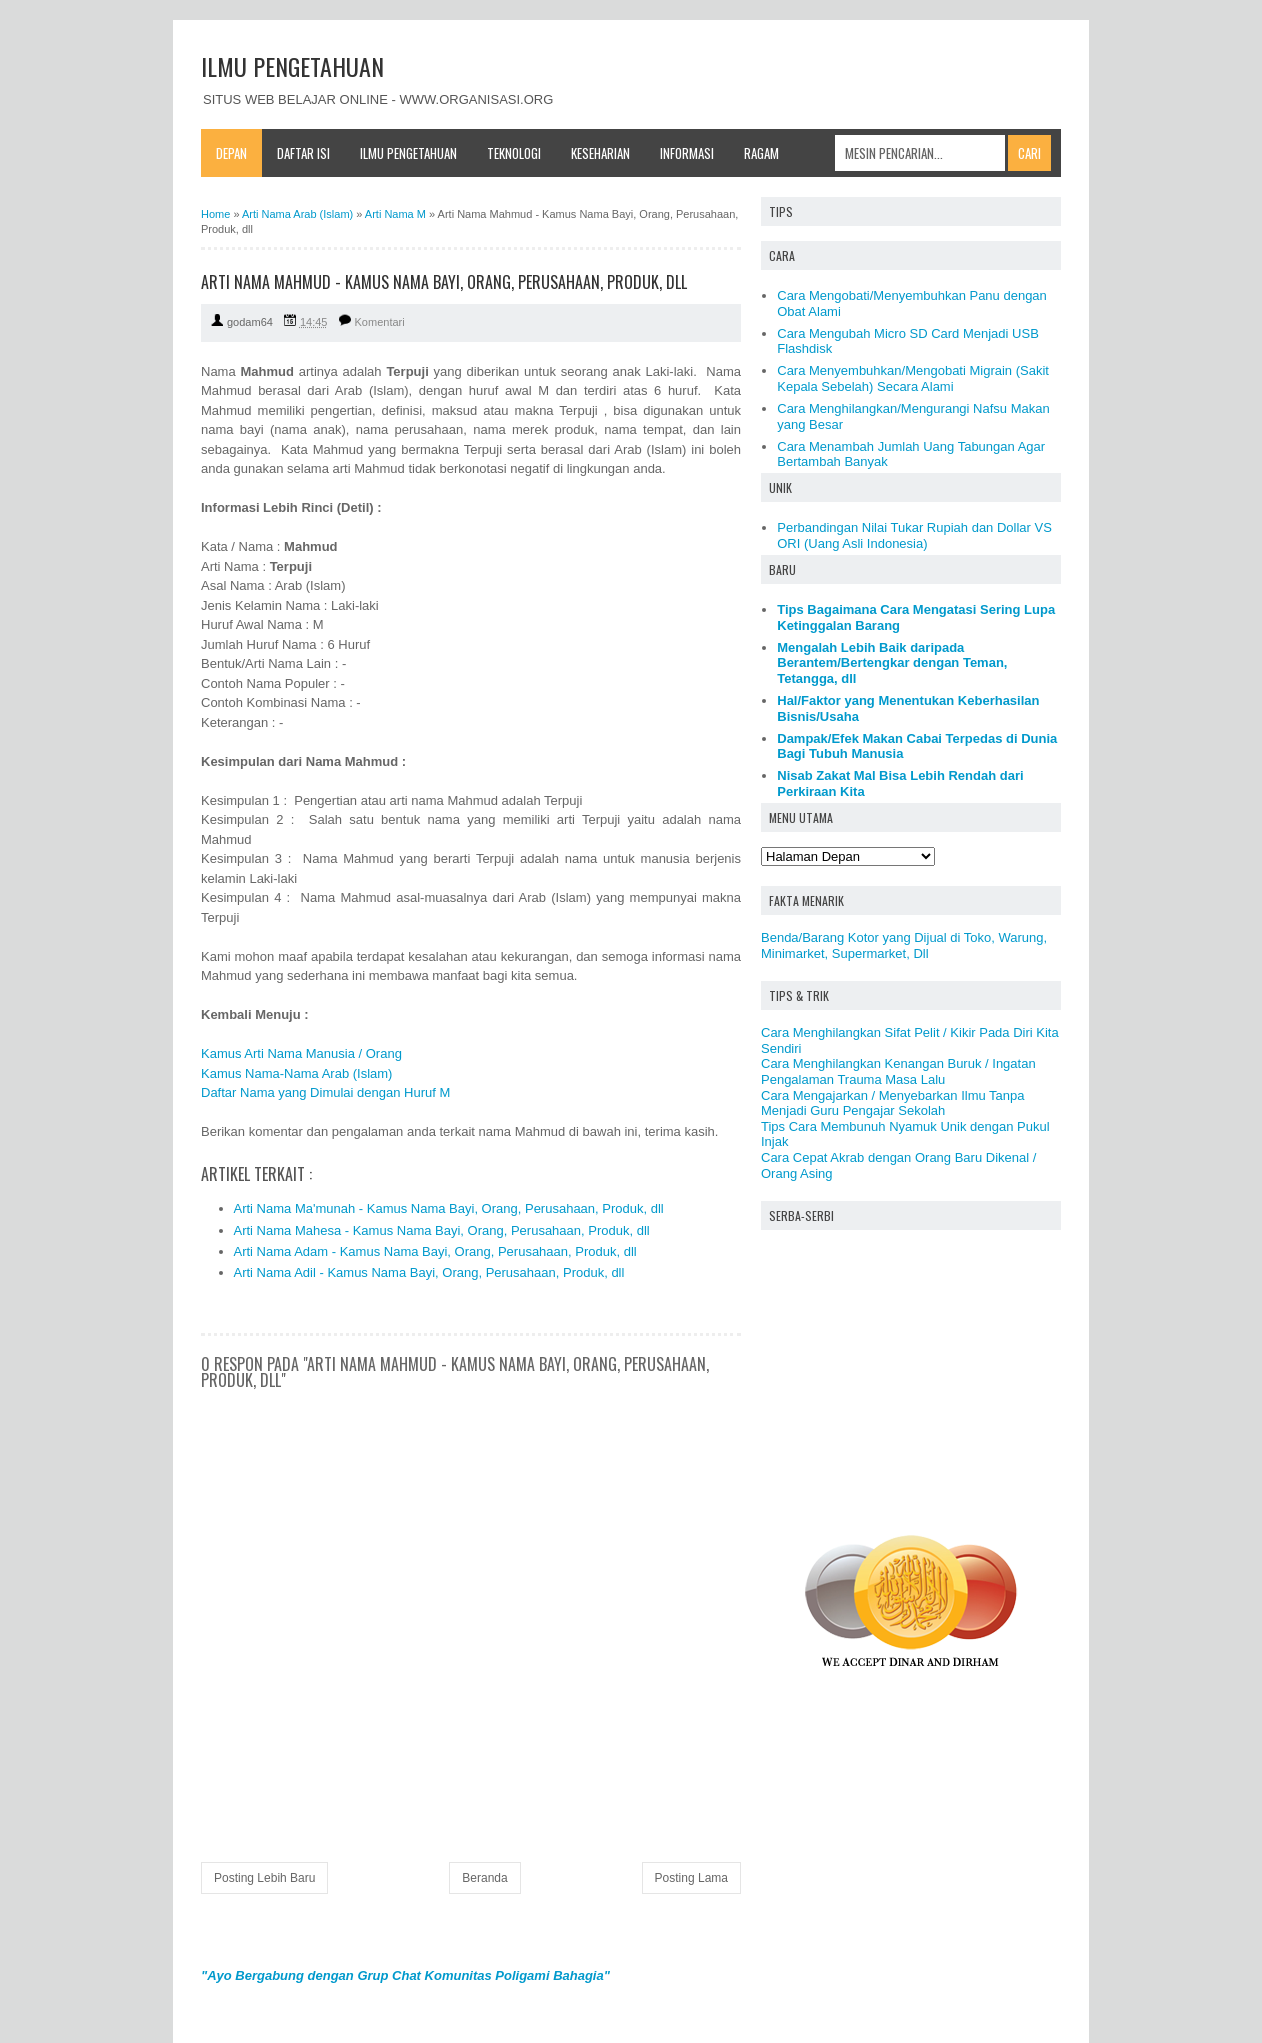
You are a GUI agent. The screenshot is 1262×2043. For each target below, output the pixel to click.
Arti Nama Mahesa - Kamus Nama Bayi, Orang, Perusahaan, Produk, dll (442, 1230)
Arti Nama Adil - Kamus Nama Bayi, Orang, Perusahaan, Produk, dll (429, 1272)
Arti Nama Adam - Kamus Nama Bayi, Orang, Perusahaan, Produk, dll (435, 1251)
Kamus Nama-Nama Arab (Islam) (296, 1073)
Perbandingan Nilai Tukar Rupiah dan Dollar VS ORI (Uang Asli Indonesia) (914, 535)
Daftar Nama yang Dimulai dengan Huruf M (325, 1092)
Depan (231, 153)
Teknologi (514, 153)
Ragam (761, 153)
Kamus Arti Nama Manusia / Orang (301, 1053)
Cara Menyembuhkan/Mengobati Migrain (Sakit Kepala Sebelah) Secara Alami (913, 378)
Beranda (484, 1878)
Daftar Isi (303, 153)
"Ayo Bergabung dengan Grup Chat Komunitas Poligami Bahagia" (405, 1975)
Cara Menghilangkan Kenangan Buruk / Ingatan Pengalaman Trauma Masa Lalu (898, 1071)
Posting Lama (691, 1878)
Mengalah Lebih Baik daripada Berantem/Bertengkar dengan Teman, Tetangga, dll (892, 663)
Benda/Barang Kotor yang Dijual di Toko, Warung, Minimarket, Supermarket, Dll (904, 945)
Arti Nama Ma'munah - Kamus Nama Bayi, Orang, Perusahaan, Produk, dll (449, 1208)
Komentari (380, 322)
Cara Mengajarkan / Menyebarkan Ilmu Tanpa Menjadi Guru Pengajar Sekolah (893, 1103)
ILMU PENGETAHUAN (292, 66)
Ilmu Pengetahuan (408, 153)
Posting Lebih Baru (264, 1878)
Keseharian (600, 153)
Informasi (687, 153)
